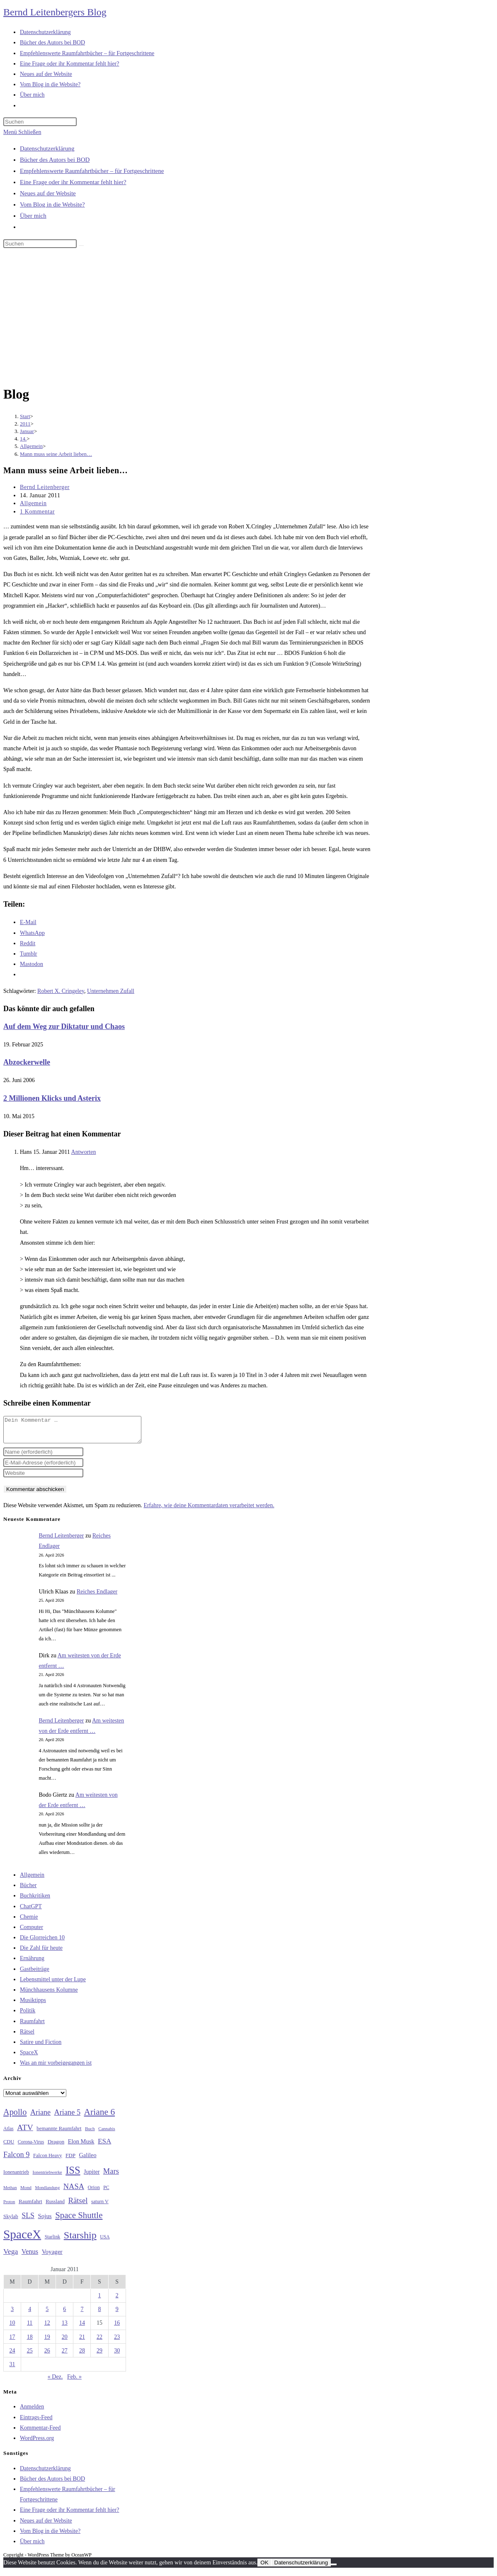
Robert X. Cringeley (60, 991)
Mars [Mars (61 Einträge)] (111, 2176)
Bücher (28, 1890)
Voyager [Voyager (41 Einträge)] (52, 2256)
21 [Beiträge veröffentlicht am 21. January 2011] (82, 2342)
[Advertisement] (248, 318)
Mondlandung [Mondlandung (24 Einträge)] (47, 2192)
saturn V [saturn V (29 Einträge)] (100, 2206)
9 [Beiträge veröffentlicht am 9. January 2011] (117, 2314)
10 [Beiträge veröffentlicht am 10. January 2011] (12, 2328)
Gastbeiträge (34, 1974)
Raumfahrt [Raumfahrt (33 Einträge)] (30, 2206)
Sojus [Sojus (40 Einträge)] (45, 2221)
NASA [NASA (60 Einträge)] (73, 2191)
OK (264, 2567)
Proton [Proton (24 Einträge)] (9, 2206)
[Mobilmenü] (22, 132)
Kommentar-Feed (40, 2433)
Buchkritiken (35, 1900)
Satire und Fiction (40, 2047)
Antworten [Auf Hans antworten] (83, 1152)
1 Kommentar (37, 511)
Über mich (33, 215)
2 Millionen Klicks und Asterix (52, 1098)
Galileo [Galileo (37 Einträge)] (88, 2160)
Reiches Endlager (97, 1596)
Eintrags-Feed (36, 2422)
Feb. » (74, 2382)
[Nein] (334, 2569)
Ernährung (32, 1963)
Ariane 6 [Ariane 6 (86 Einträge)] (99, 2117)
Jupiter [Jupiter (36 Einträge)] (91, 2176)
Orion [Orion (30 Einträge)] (94, 2192)
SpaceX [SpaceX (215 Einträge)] (22, 2239)
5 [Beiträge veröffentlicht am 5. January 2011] (47, 2314)
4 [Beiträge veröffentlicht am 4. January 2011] (29, 2314)
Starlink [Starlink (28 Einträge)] (53, 2242)
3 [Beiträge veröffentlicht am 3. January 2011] (12, 2314)
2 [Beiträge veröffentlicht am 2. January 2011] (117, 2300)
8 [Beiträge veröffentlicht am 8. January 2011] (99, 2314)
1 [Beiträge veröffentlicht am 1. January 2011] (99, 2300)
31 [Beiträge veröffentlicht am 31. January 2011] (12, 2369)
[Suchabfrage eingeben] (40, 121)
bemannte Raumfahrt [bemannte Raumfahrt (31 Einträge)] (58, 2133)
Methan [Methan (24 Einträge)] (10, 2192)
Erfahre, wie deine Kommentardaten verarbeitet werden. (208, 1510)
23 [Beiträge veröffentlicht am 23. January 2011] (117, 2342)
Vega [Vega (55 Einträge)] (10, 2256)
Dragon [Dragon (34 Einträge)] (56, 2146)
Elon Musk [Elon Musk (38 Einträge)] (81, 2146)
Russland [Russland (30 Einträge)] (55, 2206)
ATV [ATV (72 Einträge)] (25, 2132)
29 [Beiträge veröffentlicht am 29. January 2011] (99, 2355)
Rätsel (27, 2037)
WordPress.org (37, 2443)
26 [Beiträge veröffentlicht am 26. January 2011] (47, 2355)
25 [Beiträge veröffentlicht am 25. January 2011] (30, 2355)
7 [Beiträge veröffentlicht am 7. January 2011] (81, 2314)
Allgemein (33, 503)
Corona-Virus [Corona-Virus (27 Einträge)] (31, 2147)
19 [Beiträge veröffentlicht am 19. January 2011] (47, 2342)
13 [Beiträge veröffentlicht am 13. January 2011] (65, 2328)
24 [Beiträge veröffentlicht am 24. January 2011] (12, 2355)
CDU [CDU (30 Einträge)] (8, 2147)
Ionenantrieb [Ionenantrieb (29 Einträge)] (16, 2177)
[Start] (25, 416)
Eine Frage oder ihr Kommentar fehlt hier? (73, 182)
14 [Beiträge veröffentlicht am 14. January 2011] (82, 2328)
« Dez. (55, 2382)
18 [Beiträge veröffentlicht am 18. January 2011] (30, 2342)
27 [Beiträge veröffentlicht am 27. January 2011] (65, 2355)
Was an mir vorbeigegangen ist (56, 2068)
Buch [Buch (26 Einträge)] (90, 2133)
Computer (31, 1932)
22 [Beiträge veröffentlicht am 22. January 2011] (99, 2342)
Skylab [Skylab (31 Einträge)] (10, 2221)
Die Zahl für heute (41, 1953)
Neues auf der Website (48, 193)
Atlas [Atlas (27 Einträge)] (8, 2133)
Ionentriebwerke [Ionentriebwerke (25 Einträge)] (47, 2177)
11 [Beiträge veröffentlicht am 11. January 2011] (29, 2328)
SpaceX (29, 2057)
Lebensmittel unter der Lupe (53, 1984)
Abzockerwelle (26, 1062)
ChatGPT (31, 1911)
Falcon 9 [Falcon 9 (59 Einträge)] (16, 2159)
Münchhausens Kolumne (49, 1995)
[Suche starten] (81, 245)
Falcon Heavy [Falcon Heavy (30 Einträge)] (47, 2160)
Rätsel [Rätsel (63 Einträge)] (77, 2205)
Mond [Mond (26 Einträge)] (26, 2192)
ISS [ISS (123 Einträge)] (72, 2175)
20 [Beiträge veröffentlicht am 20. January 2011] (65, 2342)
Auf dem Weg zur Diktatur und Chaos (64, 1026)
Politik (27, 2015)
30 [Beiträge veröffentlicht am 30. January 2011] (117, 2355)
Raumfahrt (32, 2026)
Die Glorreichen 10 (42, 1942)
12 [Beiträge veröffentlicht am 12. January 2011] (47, 2328)
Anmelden (32, 2411)
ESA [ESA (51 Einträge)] (104, 2146)
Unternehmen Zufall (110, 991)
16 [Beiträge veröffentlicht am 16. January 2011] (117, 2328)
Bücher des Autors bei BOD (55, 159)
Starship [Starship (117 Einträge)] (80, 2240)
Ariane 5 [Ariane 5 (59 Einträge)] (67, 2117)
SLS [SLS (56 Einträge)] (28, 2220)
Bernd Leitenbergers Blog (55, 12)
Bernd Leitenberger (45, 487)
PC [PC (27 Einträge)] (106, 2192)
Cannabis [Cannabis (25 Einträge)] (106, 2133)
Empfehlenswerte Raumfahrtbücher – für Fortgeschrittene (92, 171)
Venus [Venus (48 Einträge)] (30, 2256)
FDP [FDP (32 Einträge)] (70, 2160)
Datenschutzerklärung (47, 148)
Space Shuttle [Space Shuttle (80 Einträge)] (78, 2220)
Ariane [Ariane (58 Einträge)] (40, 2117)
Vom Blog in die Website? (52, 204)
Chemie (29, 1922)
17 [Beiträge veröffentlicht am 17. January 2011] (12, 2342)
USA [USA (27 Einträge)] (104, 2242)
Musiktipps (33, 2005)
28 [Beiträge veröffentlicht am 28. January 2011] (82, 2355)
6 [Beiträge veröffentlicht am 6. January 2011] (64, 2314)
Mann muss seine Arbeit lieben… (56, 454)
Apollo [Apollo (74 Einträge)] (15, 2116)
